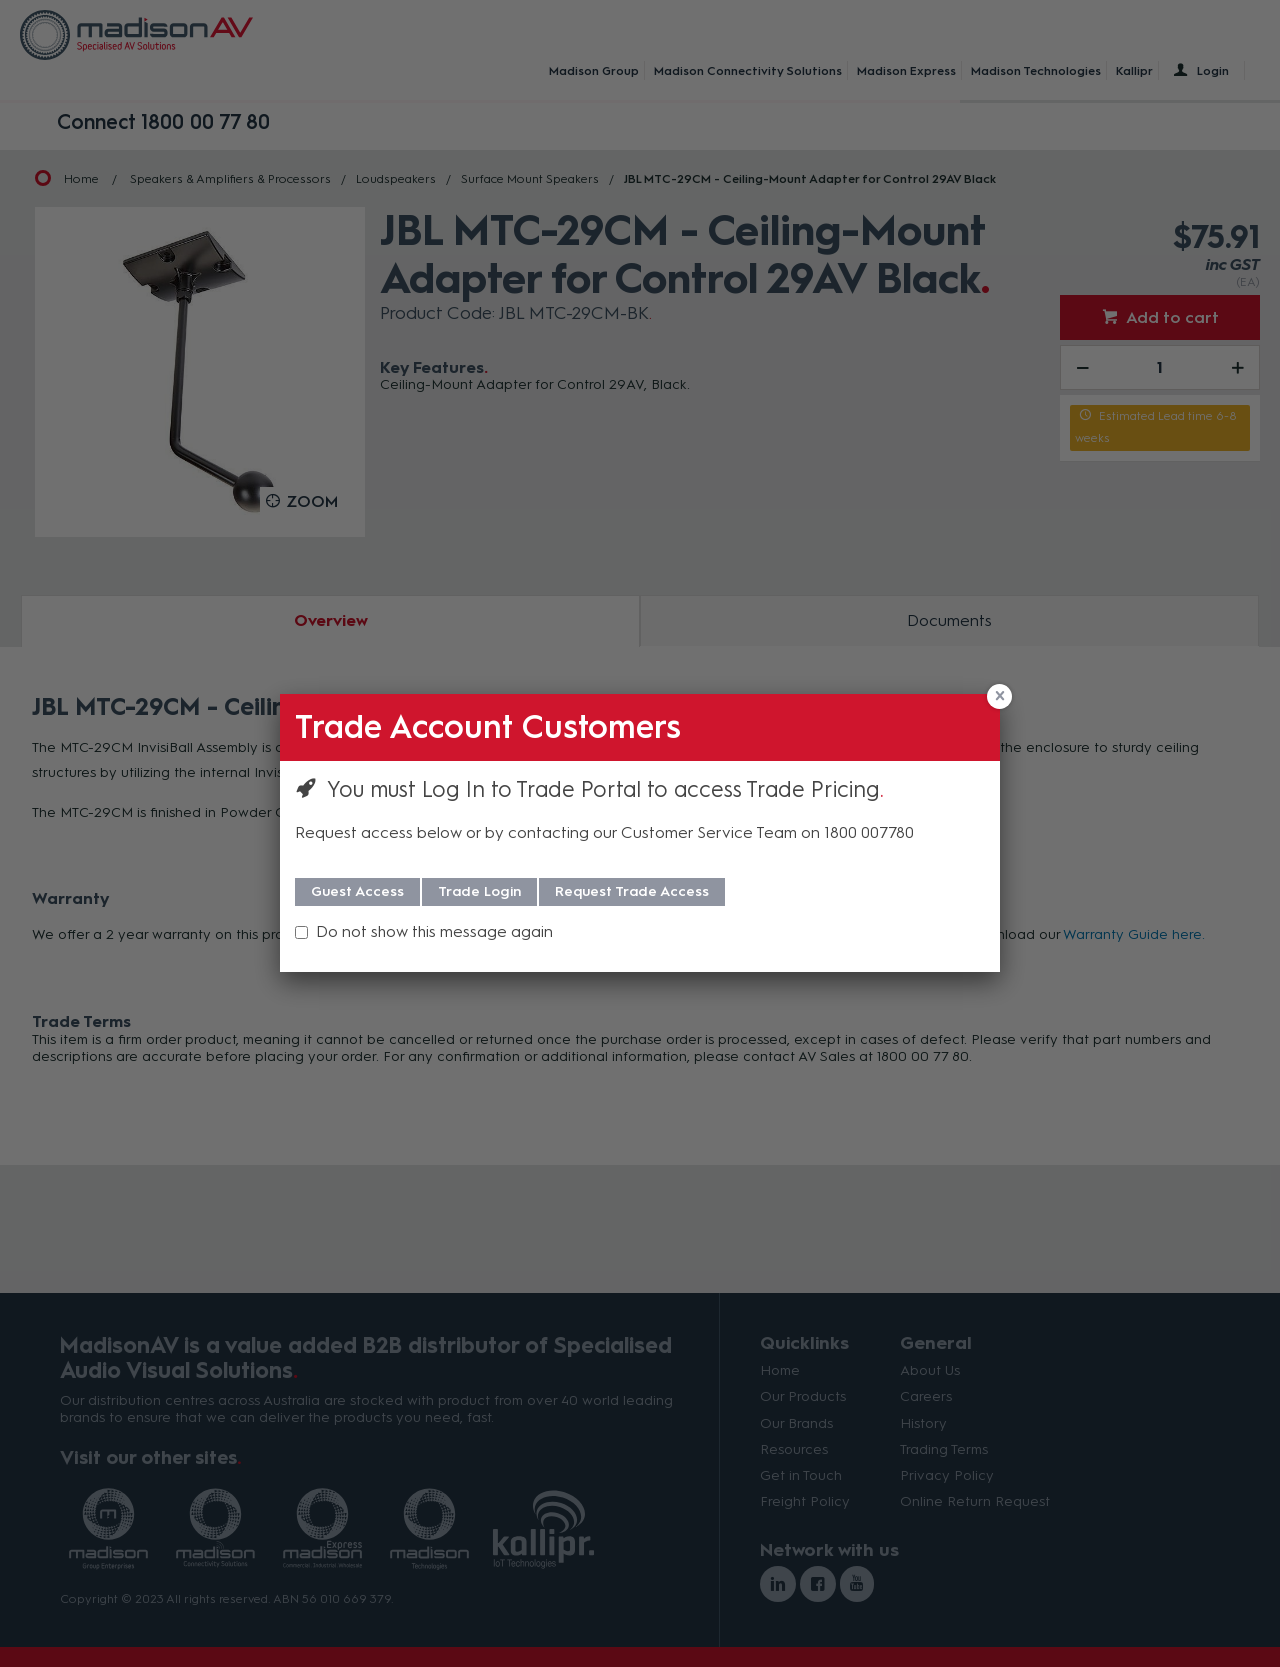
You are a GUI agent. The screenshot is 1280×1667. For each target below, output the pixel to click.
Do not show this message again (434, 931)
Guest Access (357, 891)
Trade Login (479, 891)
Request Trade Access (632, 891)
